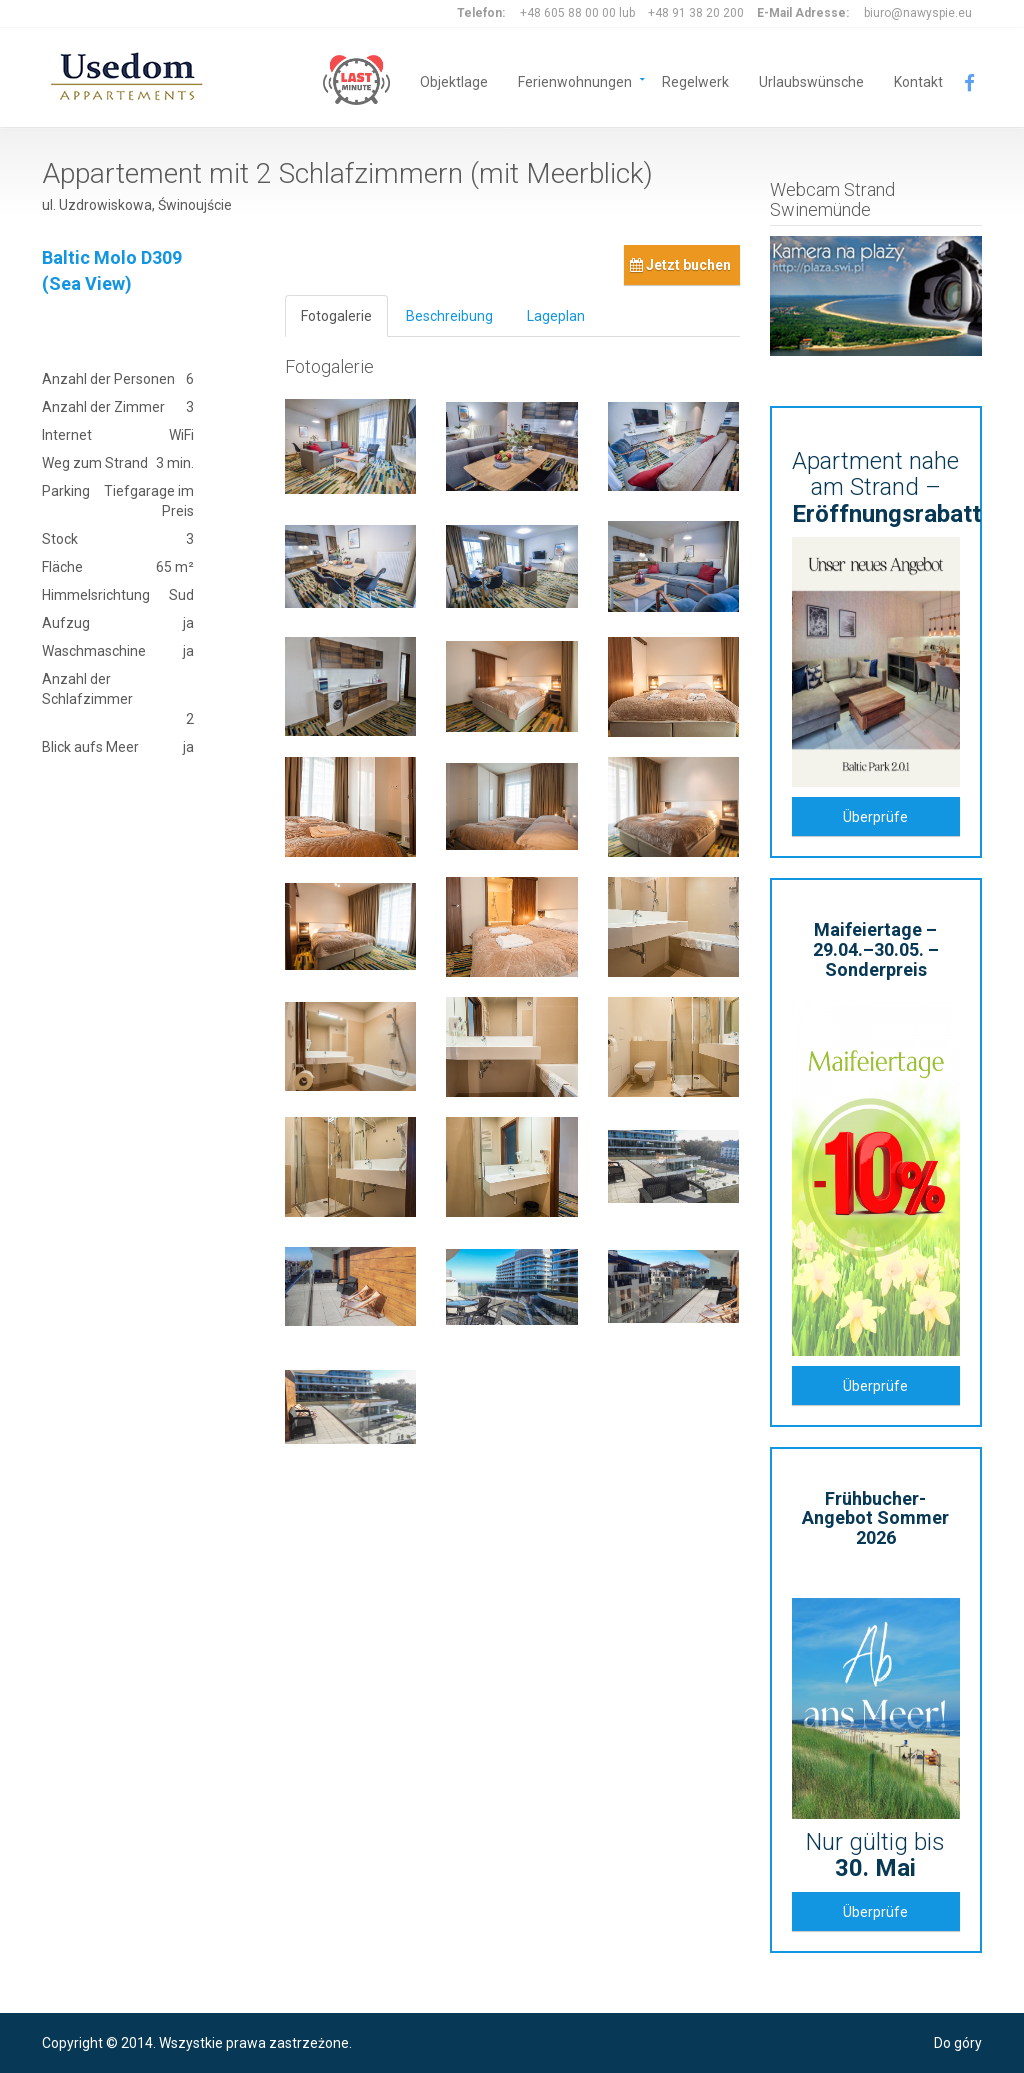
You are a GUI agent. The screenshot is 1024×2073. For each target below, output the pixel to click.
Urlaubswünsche (811, 80)
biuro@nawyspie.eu (918, 13)
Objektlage (454, 80)
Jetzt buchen (680, 265)
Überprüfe (875, 817)
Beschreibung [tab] (449, 316)
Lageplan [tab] (556, 316)
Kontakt (918, 80)
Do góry (958, 2043)
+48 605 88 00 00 (568, 13)
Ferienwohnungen (575, 80)
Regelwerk (695, 80)
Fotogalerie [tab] (336, 316)
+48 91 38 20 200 (696, 13)
